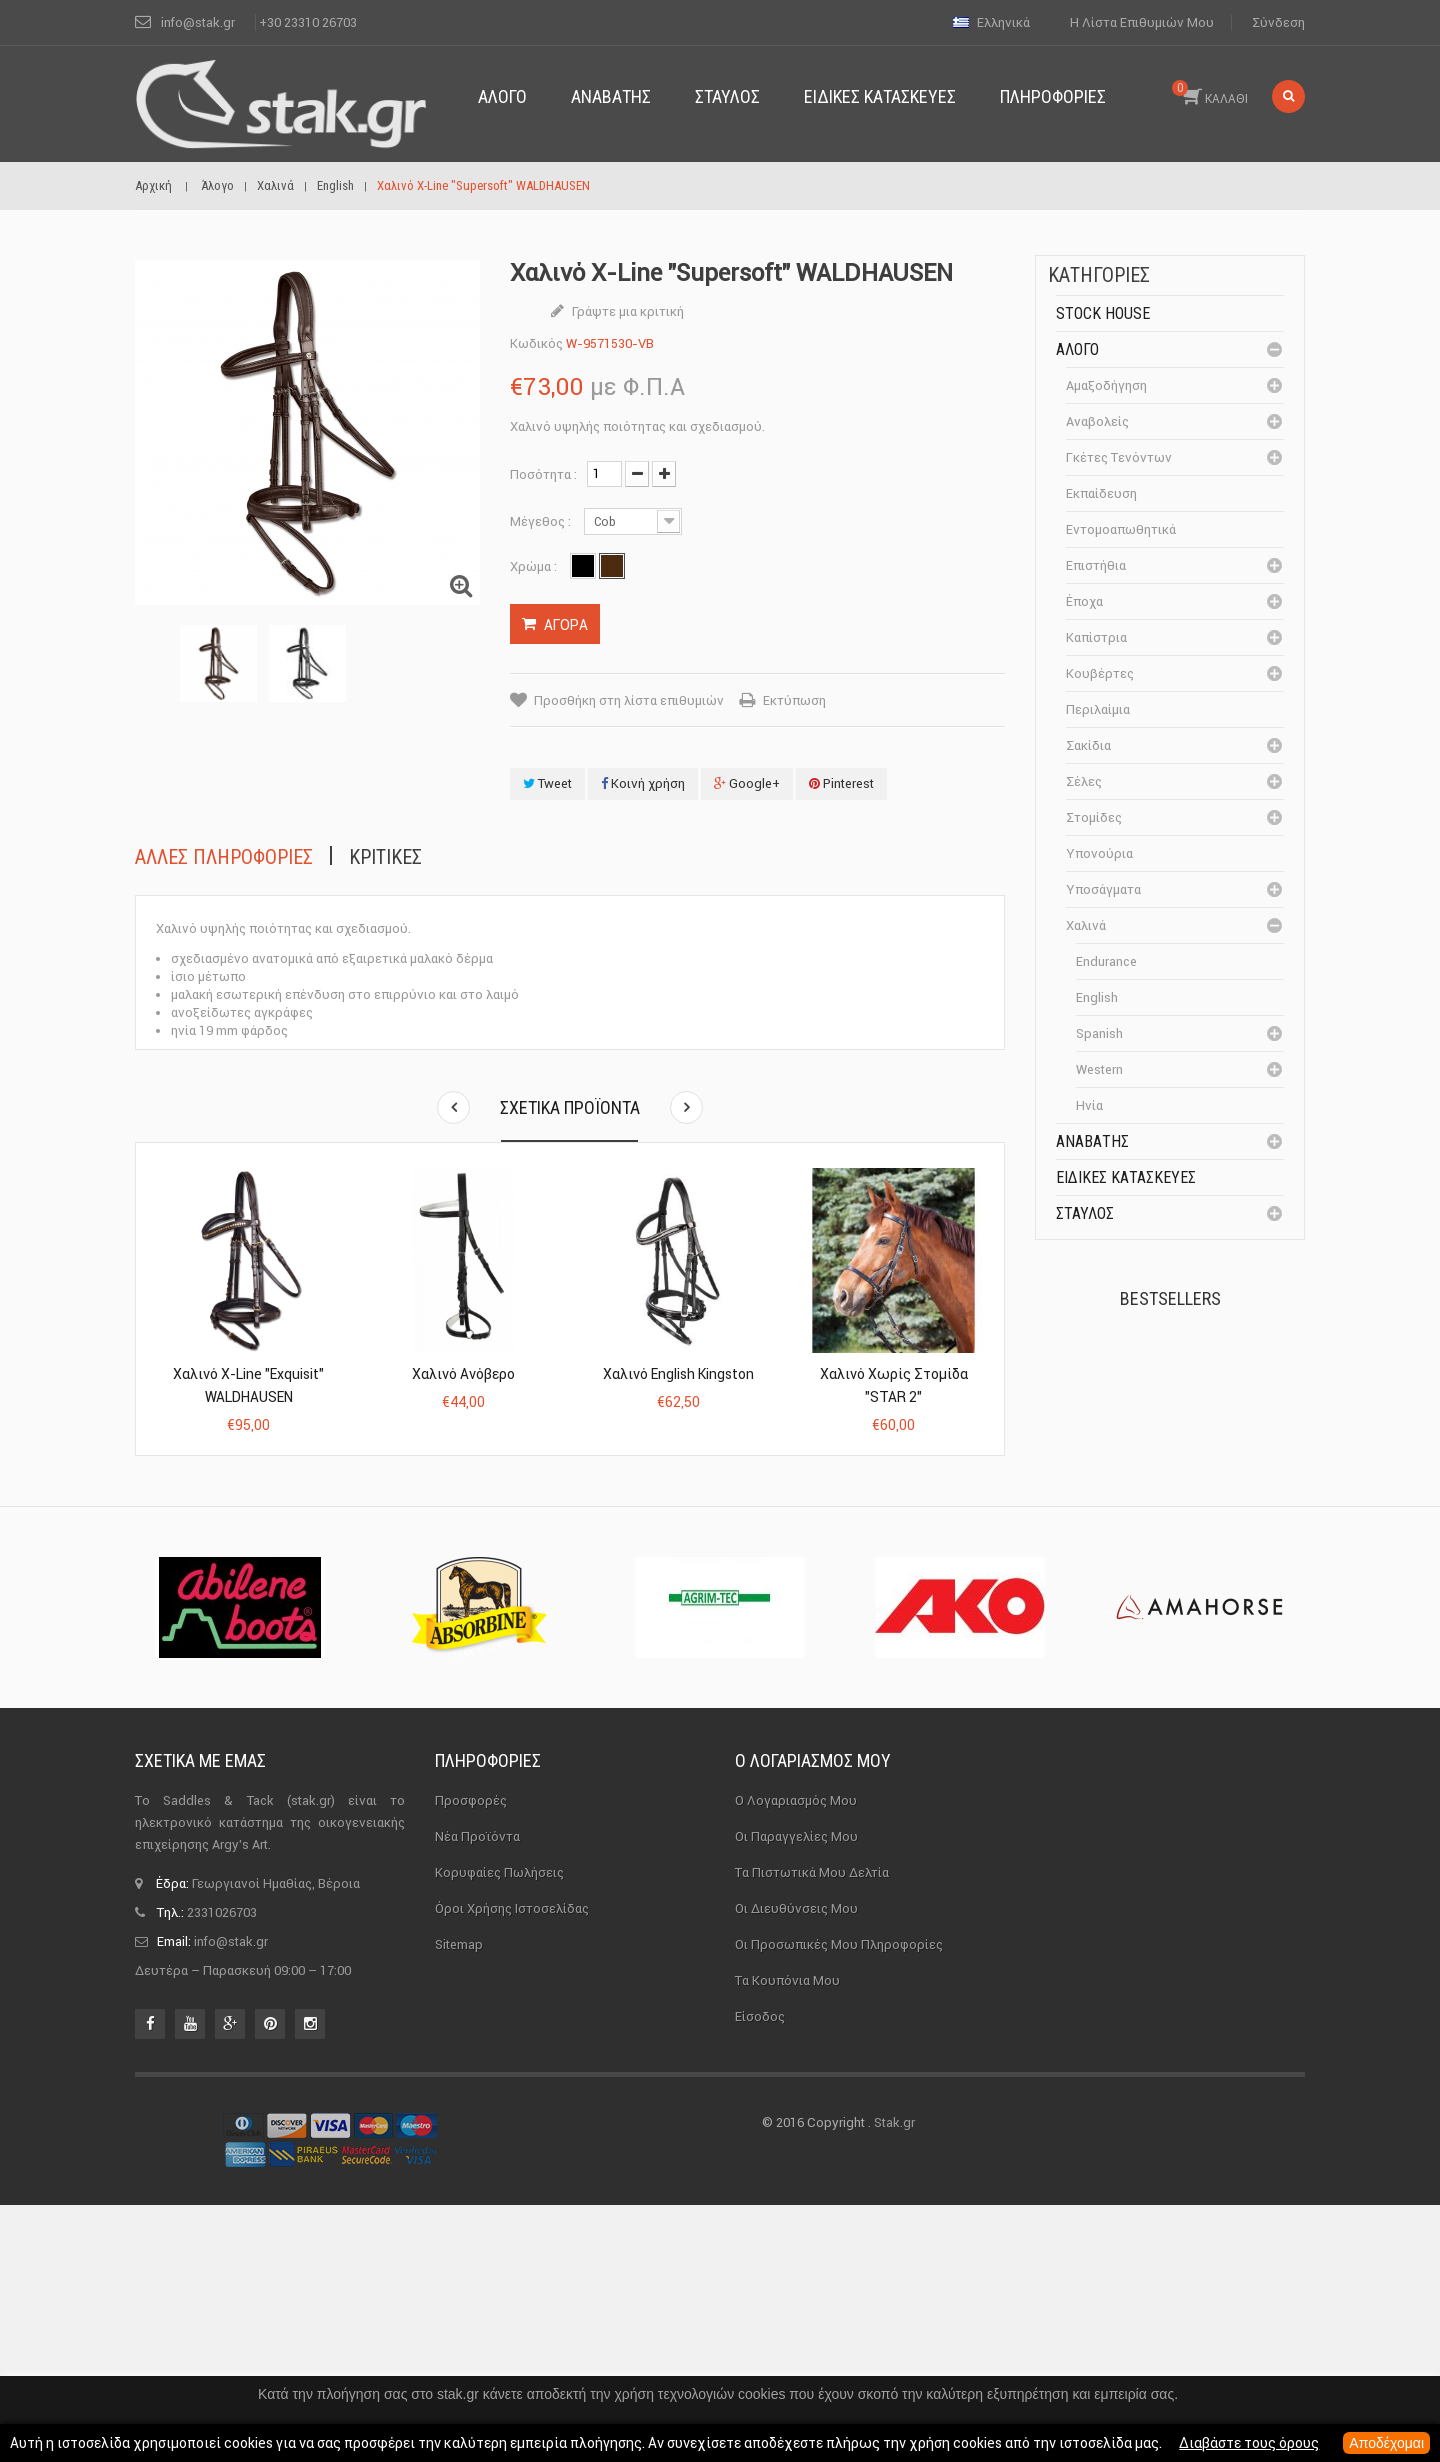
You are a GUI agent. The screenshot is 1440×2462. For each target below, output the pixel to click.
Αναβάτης (1092, 1141)
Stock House (1103, 313)
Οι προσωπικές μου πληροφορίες (839, 2200)
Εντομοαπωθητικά (1121, 529)
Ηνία (1089, 1105)
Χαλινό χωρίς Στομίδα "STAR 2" (894, 1385)
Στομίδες (1094, 817)
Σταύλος (1085, 1213)
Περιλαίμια (1098, 709)
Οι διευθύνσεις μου (796, 2164)
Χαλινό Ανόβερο (463, 1374)
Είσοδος (760, 2272)
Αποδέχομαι (1386, 2443)
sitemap (459, 2200)
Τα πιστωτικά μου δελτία (812, 2128)
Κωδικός (536, 343)
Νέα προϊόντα (477, 2092)
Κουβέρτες (1100, 673)
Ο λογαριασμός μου (813, 2017)
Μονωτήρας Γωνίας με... (1216, 1618)
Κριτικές (385, 857)
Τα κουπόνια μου (787, 2236)
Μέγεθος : (542, 521)
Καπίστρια (1096, 637)
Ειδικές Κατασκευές (1126, 1177)
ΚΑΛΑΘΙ (1210, 93)
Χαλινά (1086, 925)
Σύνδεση (1278, 22)
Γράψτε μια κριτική (626, 311)
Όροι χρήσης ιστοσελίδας (512, 2164)
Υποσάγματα (1103, 889)
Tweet (547, 783)
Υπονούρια (1099, 853)
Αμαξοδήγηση (1106, 385)
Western (1099, 1069)
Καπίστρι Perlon (1203, 1490)
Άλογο (1077, 349)
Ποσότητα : (543, 474)
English (1097, 997)
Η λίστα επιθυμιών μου (1142, 22)
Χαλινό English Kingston (678, 1374)
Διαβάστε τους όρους (1249, 2443)
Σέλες (1084, 781)
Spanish (1099, 1033)
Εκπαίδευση (1101, 493)
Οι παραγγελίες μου (796, 2092)
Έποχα (1084, 601)
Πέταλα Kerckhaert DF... (1211, 1378)
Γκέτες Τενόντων (1119, 457)
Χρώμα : (535, 566)
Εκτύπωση (794, 700)
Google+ (747, 783)
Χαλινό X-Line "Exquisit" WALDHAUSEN (248, 1385)
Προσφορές (471, 2056)
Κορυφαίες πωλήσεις (499, 2128)
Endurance (1106, 961)
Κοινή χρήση (643, 783)
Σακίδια (1088, 745)
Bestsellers (1170, 1298)
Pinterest (841, 783)
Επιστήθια (1096, 565)
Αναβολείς (1097, 421)
